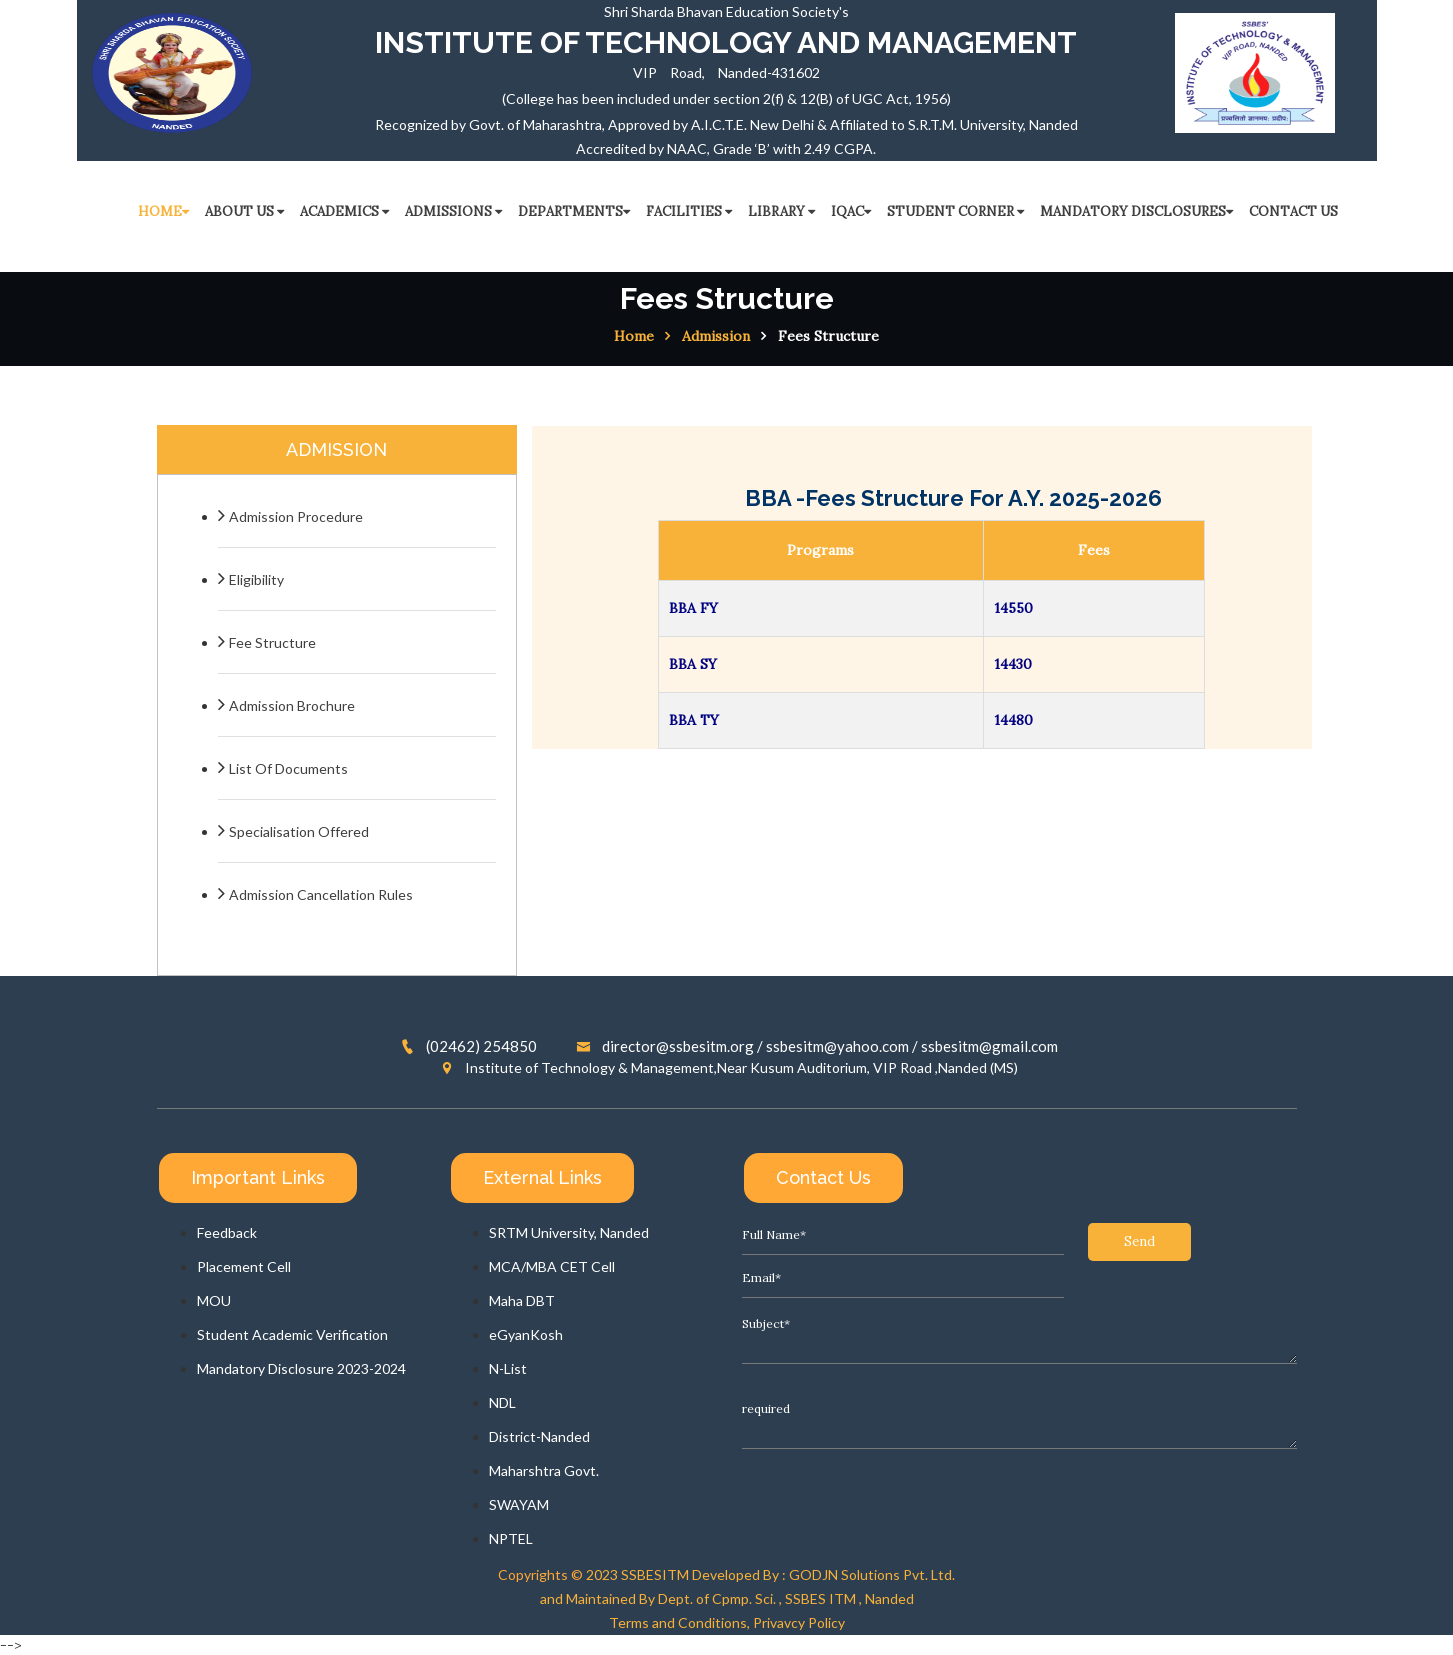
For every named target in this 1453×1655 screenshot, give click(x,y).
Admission (716, 336)
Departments (574, 211)
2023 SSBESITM (637, 1574)
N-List (508, 1368)
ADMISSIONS (453, 211)
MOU (214, 1300)
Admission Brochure (292, 705)
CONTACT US (1293, 211)
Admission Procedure (296, 516)
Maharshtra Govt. (544, 1470)
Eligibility (256, 579)
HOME (163, 211)
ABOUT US (244, 211)
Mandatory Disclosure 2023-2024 (301, 1368)
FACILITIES (689, 211)
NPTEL (511, 1538)
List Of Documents (288, 768)
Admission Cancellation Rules (321, 894)
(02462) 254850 (469, 1046)
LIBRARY (781, 211)
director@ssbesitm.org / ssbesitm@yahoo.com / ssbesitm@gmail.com (817, 1046)
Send (793, 1454)
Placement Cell (244, 1266)
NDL (502, 1402)
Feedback (227, 1232)
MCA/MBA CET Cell (552, 1266)
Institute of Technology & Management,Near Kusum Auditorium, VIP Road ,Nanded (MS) (729, 1067)
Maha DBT (522, 1300)
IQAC (851, 211)
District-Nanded (539, 1436)
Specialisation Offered (299, 831)
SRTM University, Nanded (569, 1232)
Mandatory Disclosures (1136, 211)
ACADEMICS (344, 211)
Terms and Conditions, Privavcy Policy (727, 1622)
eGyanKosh (526, 1334)
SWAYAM (519, 1504)
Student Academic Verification (292, 1334)
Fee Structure (272, 642)
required (1019, 1378)
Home (634, 336)
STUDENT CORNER (955, 211)
